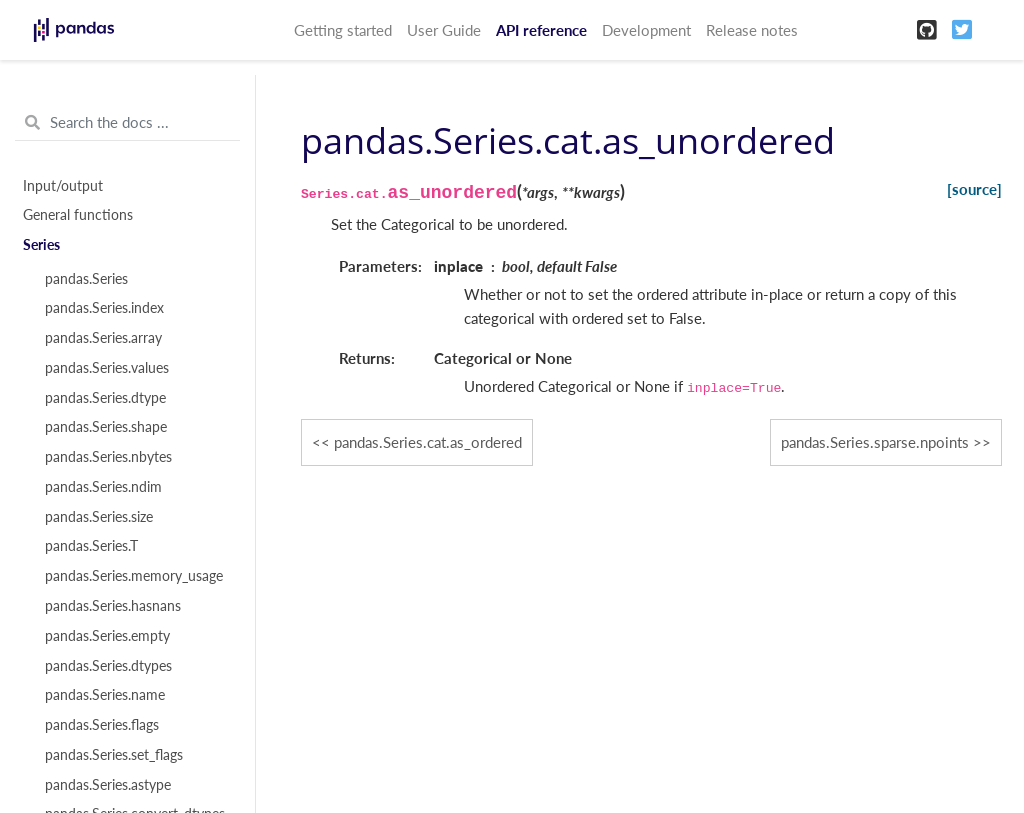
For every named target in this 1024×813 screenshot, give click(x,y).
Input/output (63, 186)
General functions (78, 215)
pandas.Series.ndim (103, 487)
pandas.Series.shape (106, 427)
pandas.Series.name (105, 695)
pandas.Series (86, 279)
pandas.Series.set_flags (114, 755)
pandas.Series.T (91, 546)
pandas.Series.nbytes (108, 457)
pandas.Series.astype (108, 785)
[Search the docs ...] (127, 123)
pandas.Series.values (107, 368)
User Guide (444, 30)
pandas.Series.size (99, 517)
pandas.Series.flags (102, 725)
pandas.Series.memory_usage (134, 576)
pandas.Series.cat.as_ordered (428, 442)
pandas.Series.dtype (105, 398)
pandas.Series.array (103, 338)
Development (646, 30)
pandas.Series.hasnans (113, 606)
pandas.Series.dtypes (108, 666)
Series (41, 245)
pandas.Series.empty (107, 636)
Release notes (752, 30)
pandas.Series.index (104, 308)
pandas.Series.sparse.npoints (875, 442)
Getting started (343, 30)
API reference (541, 30)
